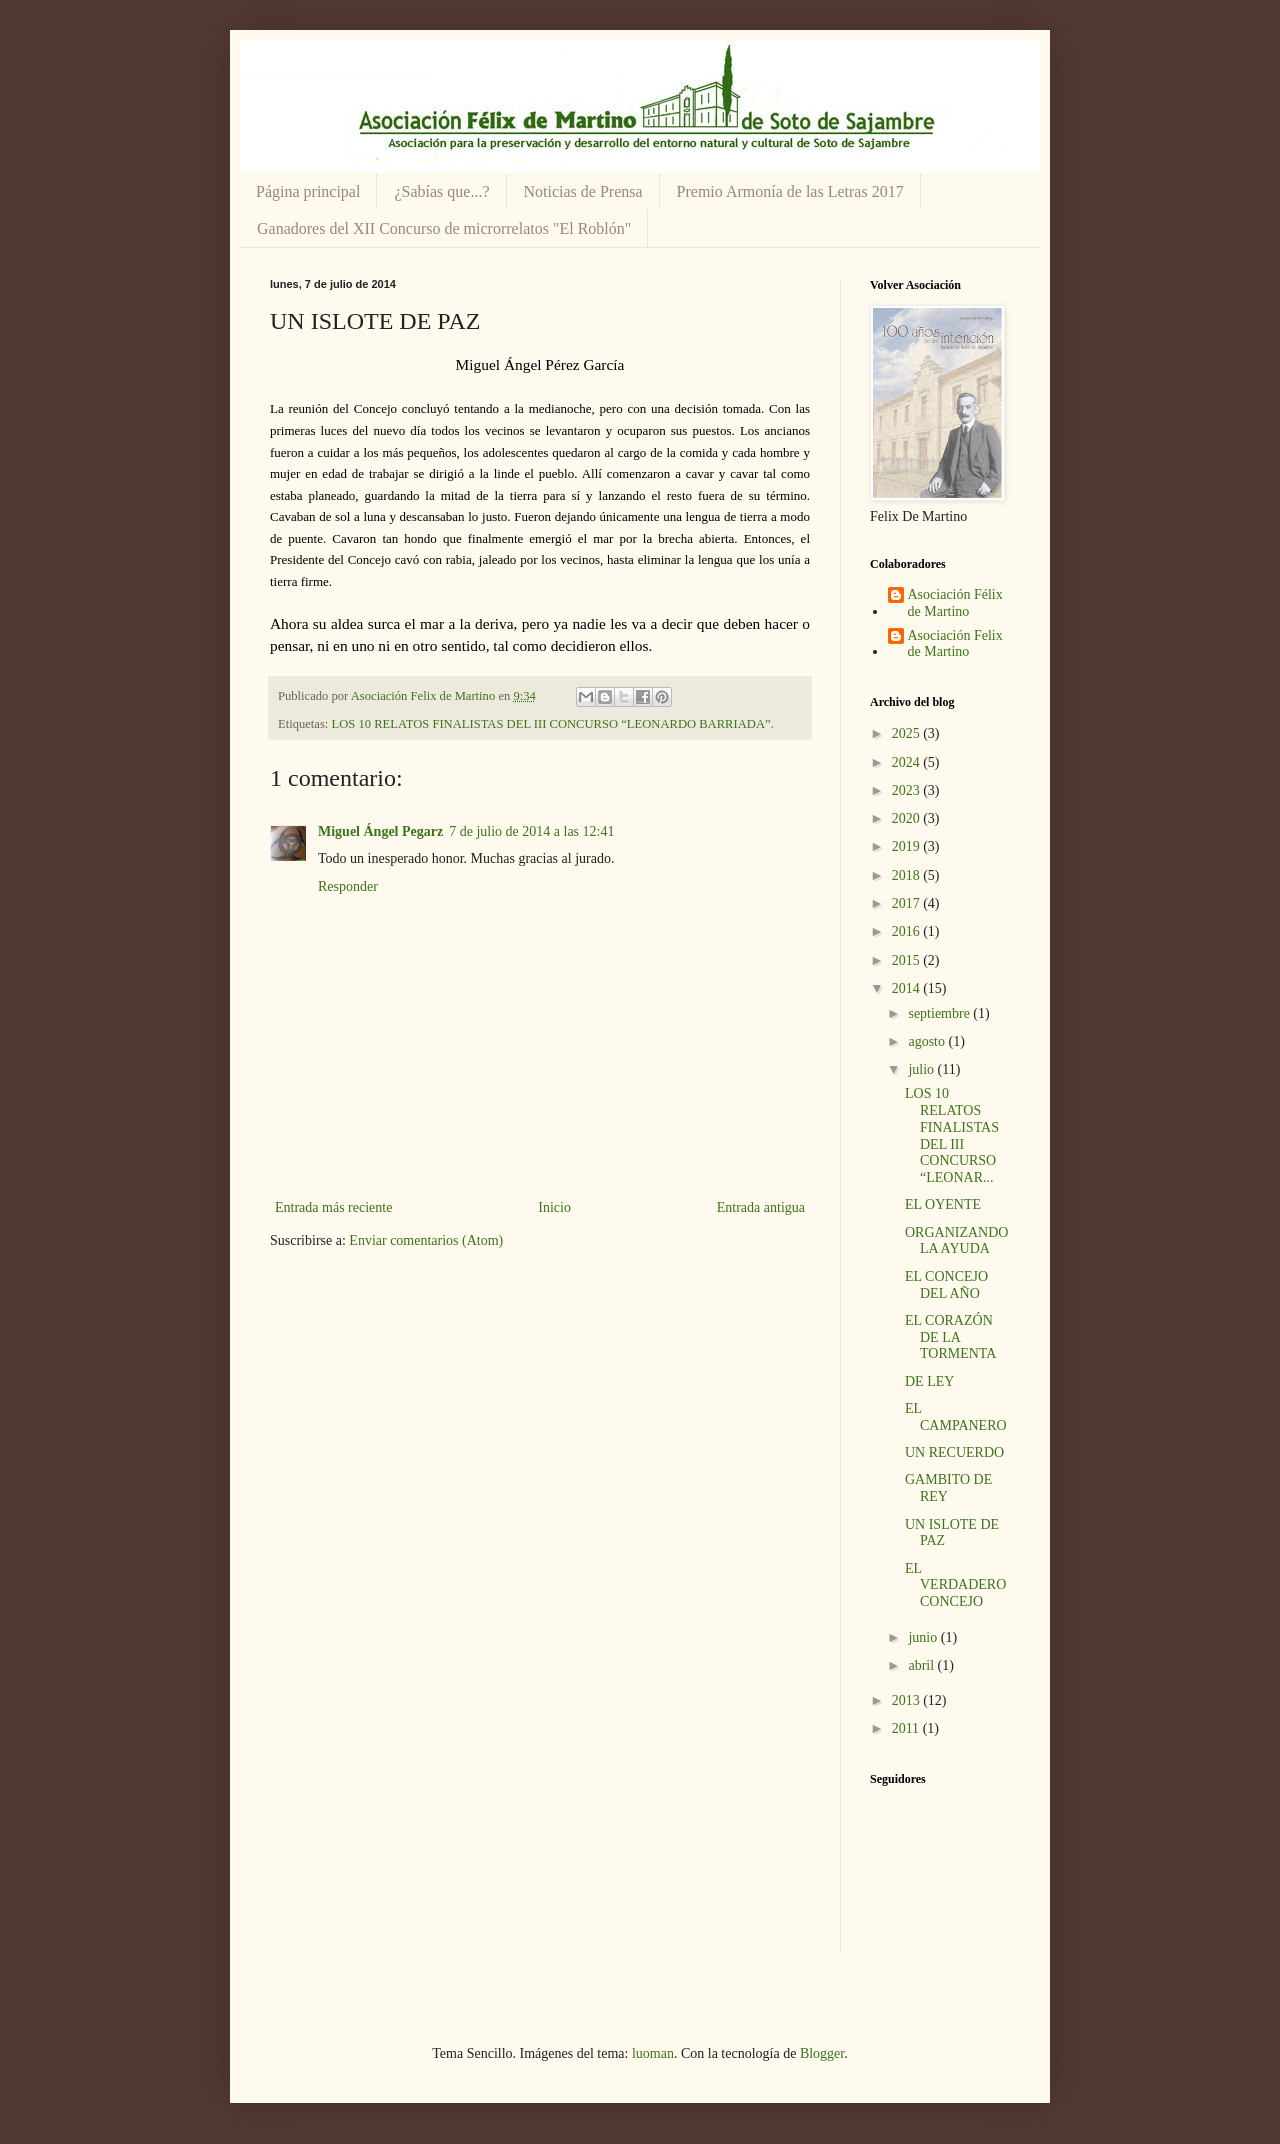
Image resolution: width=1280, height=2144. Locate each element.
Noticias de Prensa (583, 191)
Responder (348, 886)
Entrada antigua (761, 1207)
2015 (908, 960)
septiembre (940, 1013)
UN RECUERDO (954, 1452)
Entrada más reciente (333, 1207)
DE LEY (929, 1381)
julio (922, 1069)
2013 (908, 1700)
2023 (908, 790)
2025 (908, 733)
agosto (928, 1041)
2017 (908, 903)
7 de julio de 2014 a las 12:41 (531, 831)
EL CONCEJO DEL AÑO (946, 1285)
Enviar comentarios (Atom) (426, 1240)
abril (922, 1665)
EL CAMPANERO (956, 1417)
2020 (908, 818)
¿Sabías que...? (441, 191)
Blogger (822, 2053)
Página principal (308, 191)
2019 (908, 846)
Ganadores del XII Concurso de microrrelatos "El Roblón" (444, 228)
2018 (908, 875)
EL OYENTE (943, 1204)
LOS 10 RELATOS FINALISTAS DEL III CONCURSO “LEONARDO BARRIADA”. (553, 724)
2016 (908, 931)
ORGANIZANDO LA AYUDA (956, 1241)
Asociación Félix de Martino (955, 603)
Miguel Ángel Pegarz (380, 831)
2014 (908, 988)
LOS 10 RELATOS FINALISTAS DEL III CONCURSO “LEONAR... (952, 1135)
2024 (908, 762)
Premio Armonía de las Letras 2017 (790, 191)
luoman (653, 2053)
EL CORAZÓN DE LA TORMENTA (950, 1337)
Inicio (554, 1207)
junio (924, 1637)
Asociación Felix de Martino (955, 644)
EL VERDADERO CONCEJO (955, 1585)
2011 (907, 1728)
